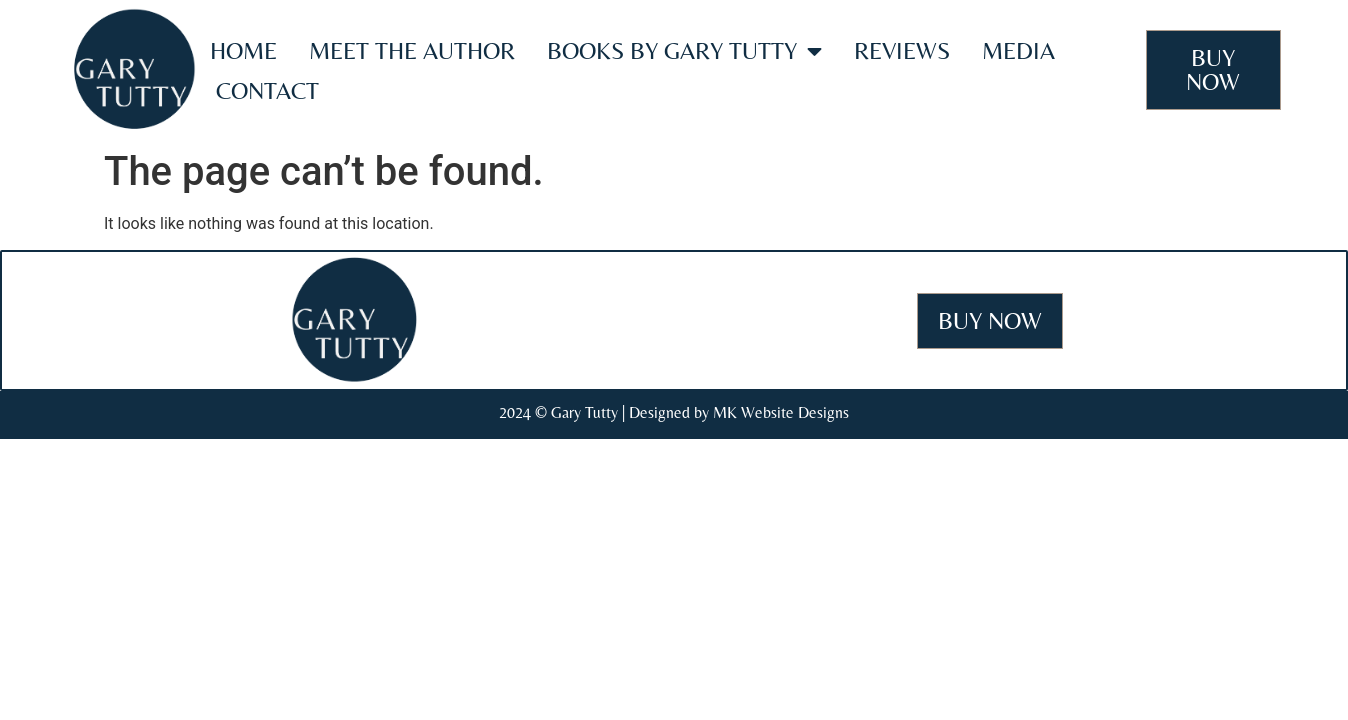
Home (243, 50)
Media (1018, 50)
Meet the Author (412, 50)
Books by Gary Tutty (684, 51)
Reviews (902, 50)
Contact (267, 90)
